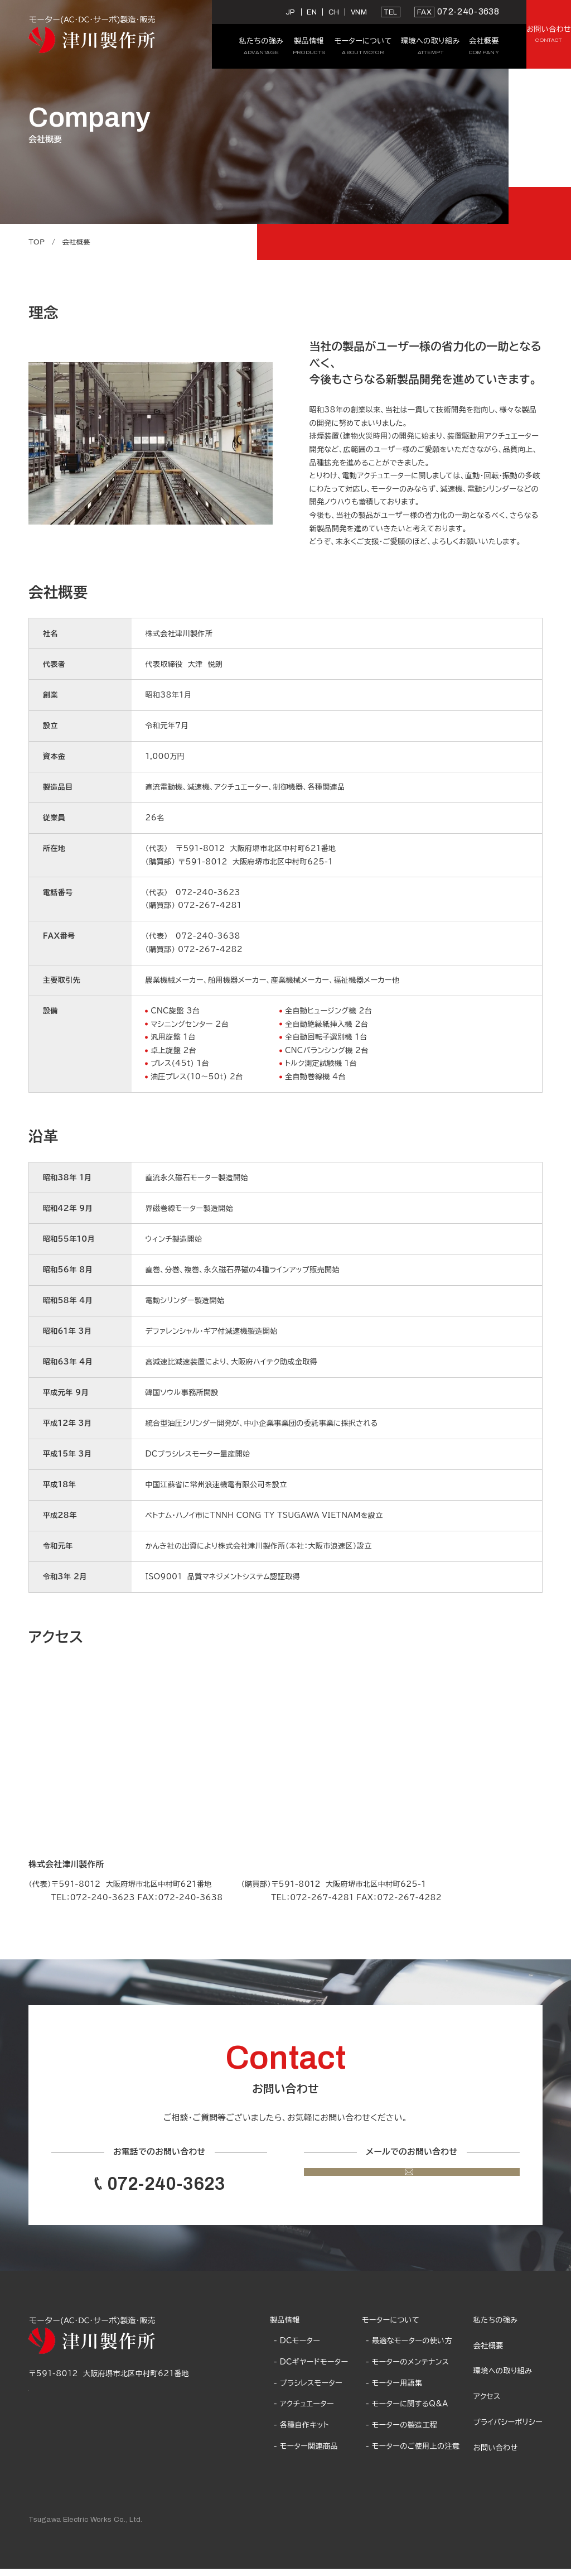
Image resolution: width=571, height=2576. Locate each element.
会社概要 (488, 2353)
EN (235, 12)
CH (257, 12)
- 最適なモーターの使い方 (409, 2348)
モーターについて (390, 2327)
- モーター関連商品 (305, 2453)
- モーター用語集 (394, 2390)
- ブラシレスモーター (307, 2390)
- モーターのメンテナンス (407, 2369)
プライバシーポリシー (508, 2430)
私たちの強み (495, 2327)
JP (214, 12)
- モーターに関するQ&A (407, 2411)
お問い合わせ (495, 2455)
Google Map (53, 2394)
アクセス (487, 2404)
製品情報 (285, 2327)
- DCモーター (296, 2348)
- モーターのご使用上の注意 (413, 2453)
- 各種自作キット (301, 2432)
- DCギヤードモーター (310, 2369)
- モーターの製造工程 (402, 2432)
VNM (282, 12)
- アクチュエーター (303, 2411)
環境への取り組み (502, 2378)
